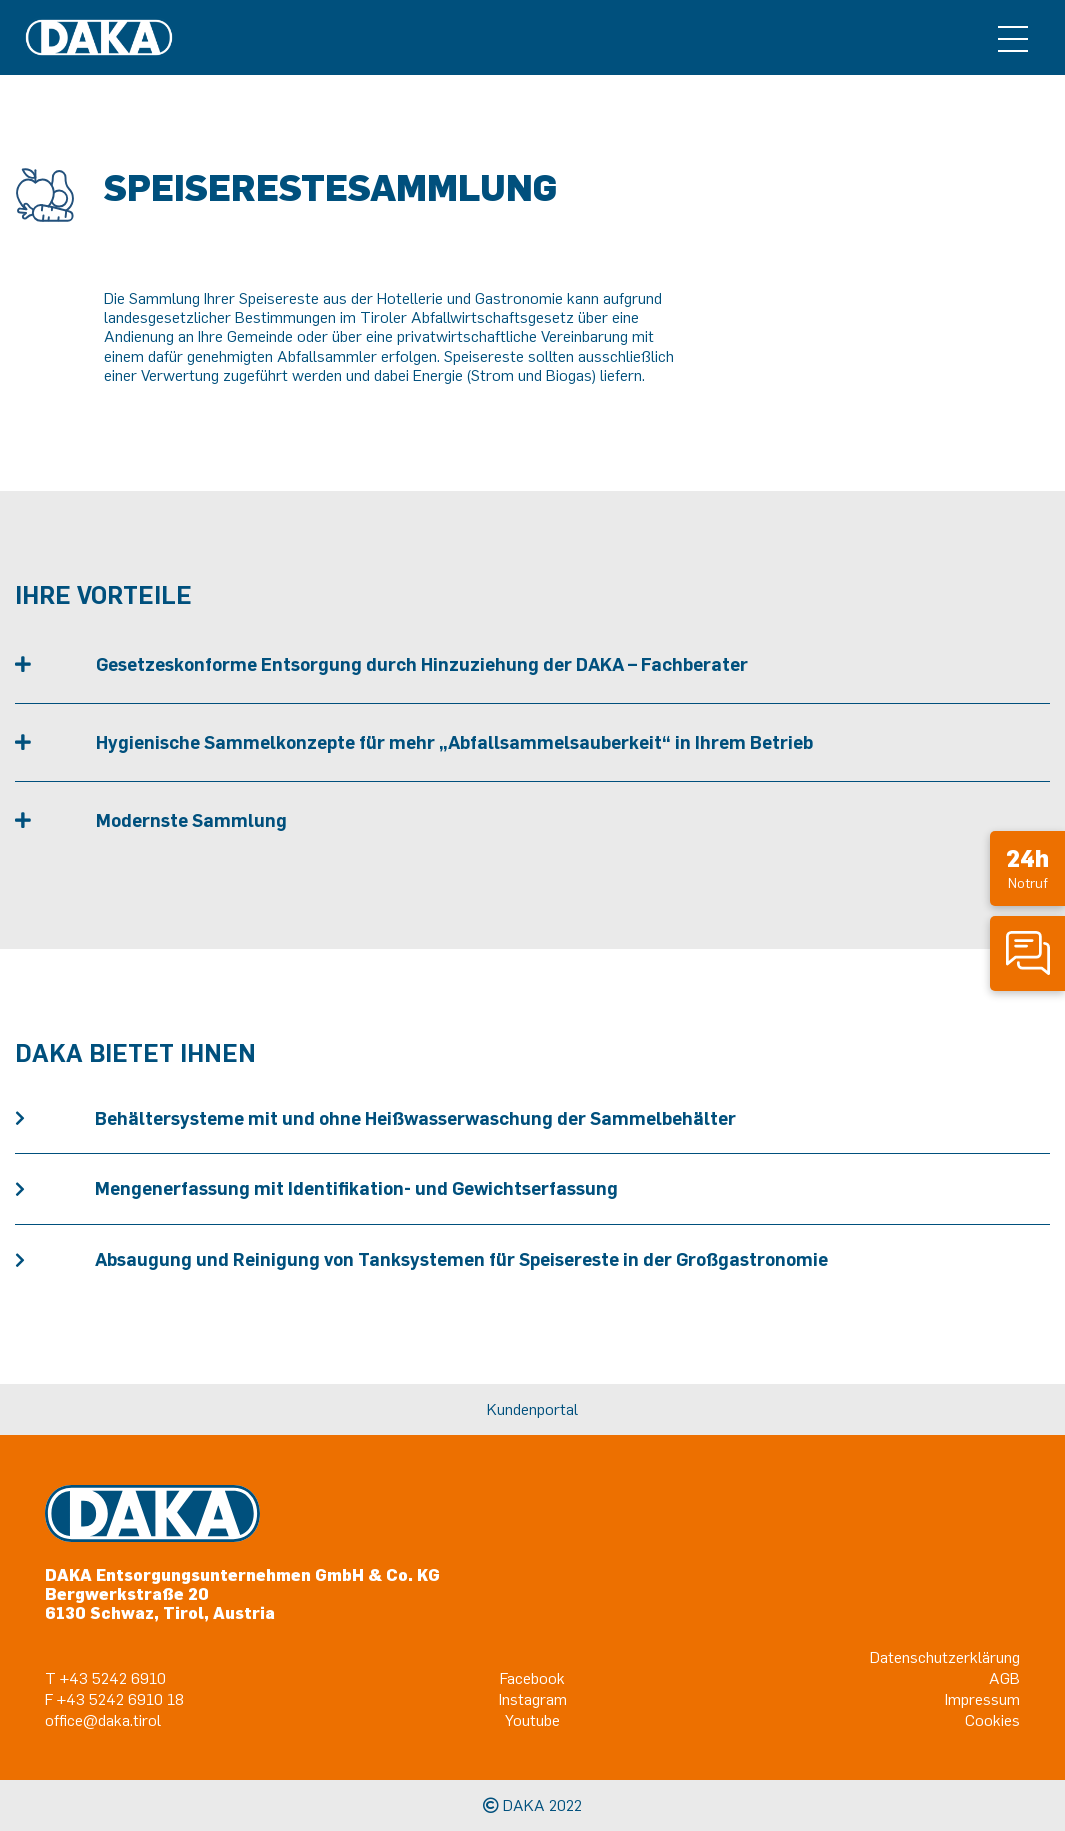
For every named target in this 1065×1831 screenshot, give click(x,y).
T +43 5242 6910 (105, 1678)
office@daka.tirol (103, 1720)
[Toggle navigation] (1013, 38)
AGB (1004, 1678)
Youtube (532, 1720)
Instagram (533, 1699)
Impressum (982, 1699)
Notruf (1027, 867)
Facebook (532, 1678)
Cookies (992, 1720)
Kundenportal (532, 1409)
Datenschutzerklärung (945, 1657)
